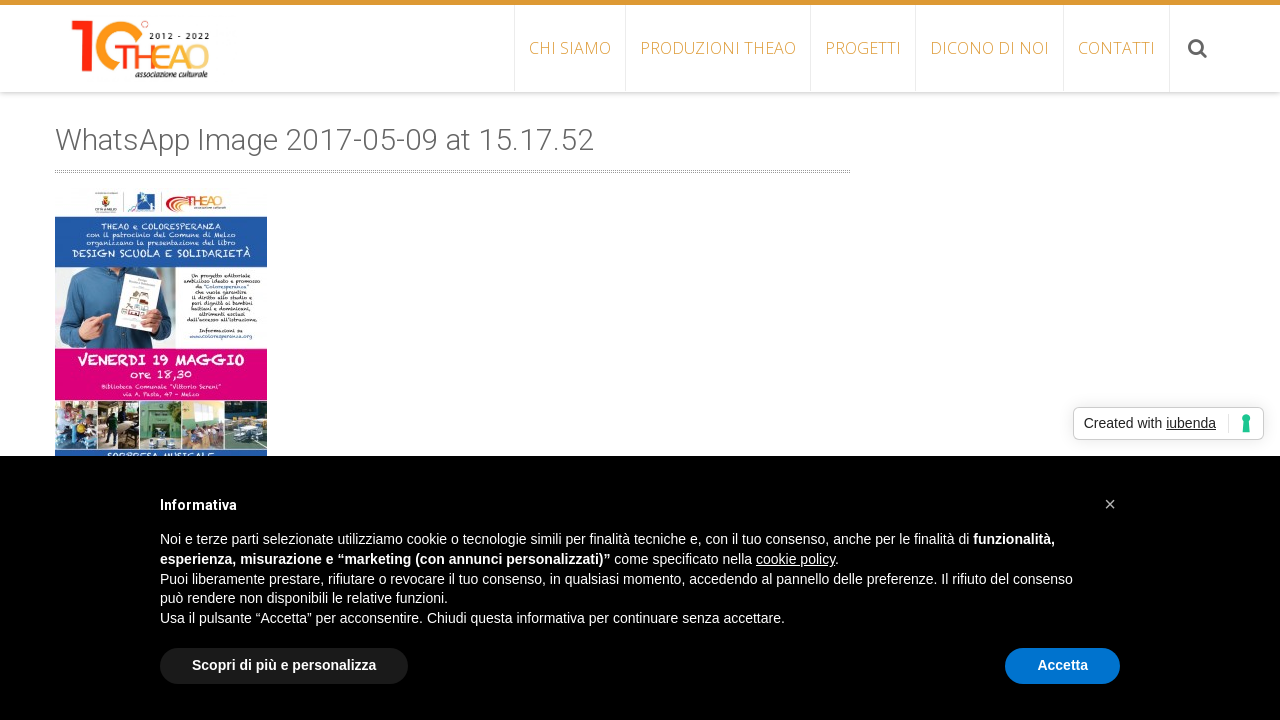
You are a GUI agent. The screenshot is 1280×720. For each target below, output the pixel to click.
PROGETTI (863, 48)
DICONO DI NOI (989, 48)
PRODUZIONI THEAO (718, 48)
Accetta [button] (1062, 665)
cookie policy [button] (795, 559)
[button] (1110, 504)
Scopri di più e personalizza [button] (284, 665)
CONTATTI (1116, 48)
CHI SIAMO (570, 48)
